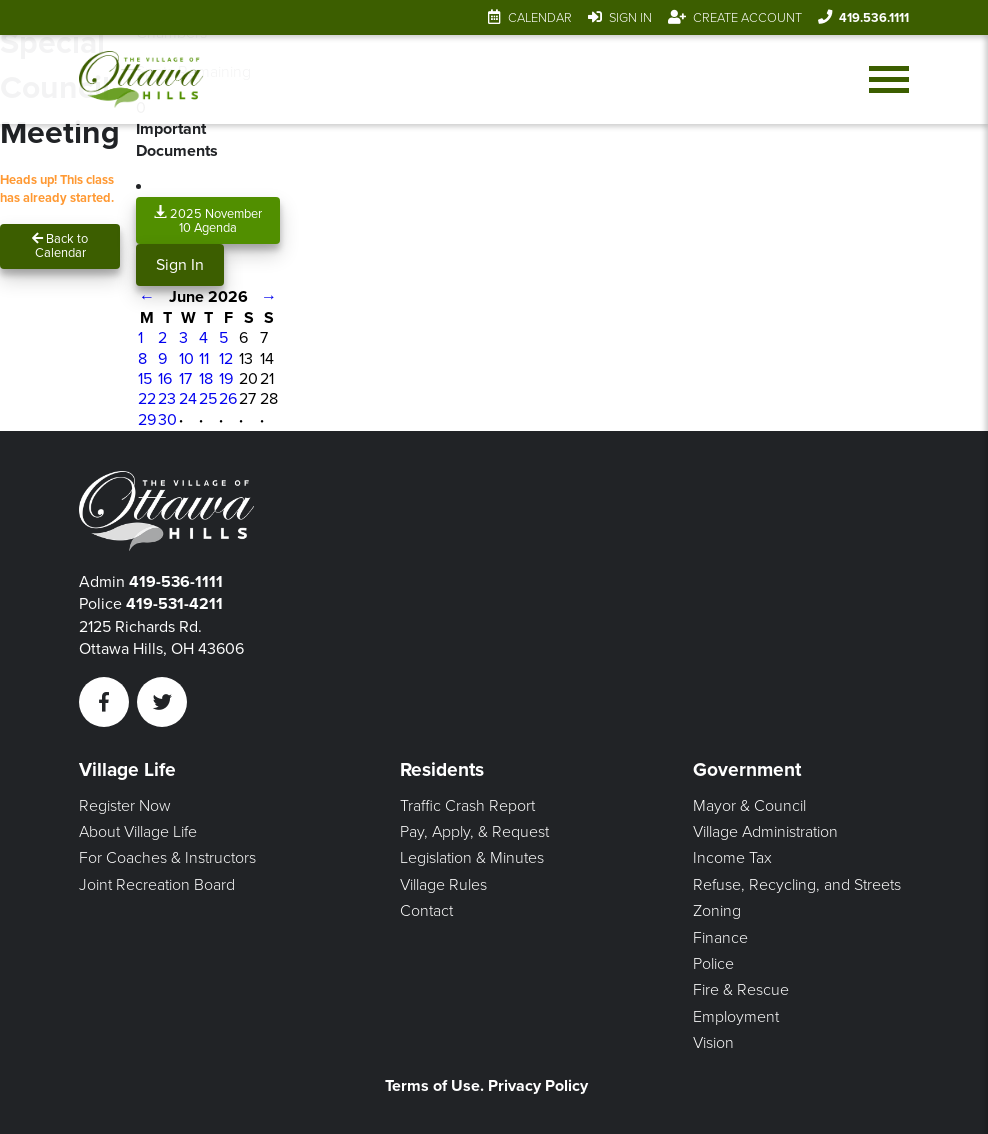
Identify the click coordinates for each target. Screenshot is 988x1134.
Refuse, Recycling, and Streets (797, 885)
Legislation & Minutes (472, 858)
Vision (713, 1043)
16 (165, 379)
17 (185, 379)
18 (206, 379)
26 (228, 399)
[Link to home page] (141, 79)
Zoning (717, 911)
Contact (426, 911)
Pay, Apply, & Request (474, 832)
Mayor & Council (749, 806)
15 (145, 379)
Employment (736, 1017)
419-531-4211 (174, 604)
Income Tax (732, 858)
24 (188, 399)
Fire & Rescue (741, 990)
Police (713, 964)
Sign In (630, 18)
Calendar (540, 18)
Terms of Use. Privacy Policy (486, 1086)
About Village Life (138, 832)
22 (147, 399)
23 (167, 399)
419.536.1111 (874, 18)
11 (204, 359)
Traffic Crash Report (467, 806)
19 (226, 379)
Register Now (125, 806)
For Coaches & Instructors (167, 858)
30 (167, 420)
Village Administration (765, 832)
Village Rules (443, 885)
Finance (720, 938)
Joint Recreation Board (157, 885)
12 (226, 359)
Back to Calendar (60, 246)
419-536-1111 (176, 582)
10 (186, 359)
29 (147, 420)
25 (208, 399)
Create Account (747, 18)
